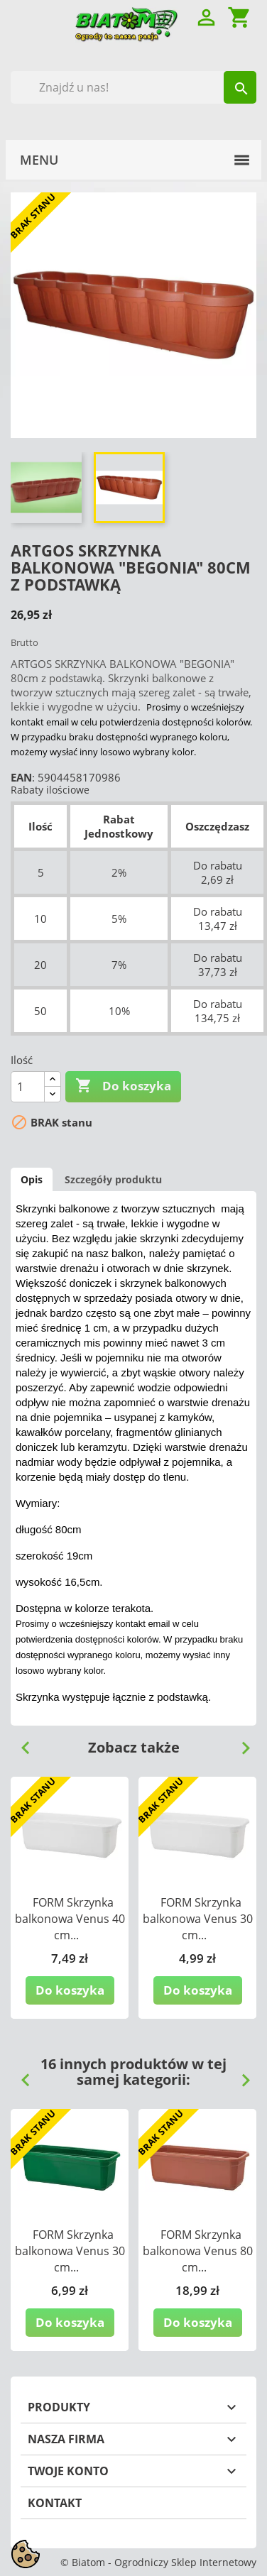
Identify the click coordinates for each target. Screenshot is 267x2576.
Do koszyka (123, 1086)
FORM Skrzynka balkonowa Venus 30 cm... (198, 1919)
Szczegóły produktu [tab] (113, 1179)
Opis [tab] (32, 1179)
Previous (20, 1743)
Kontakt (55, 2503)
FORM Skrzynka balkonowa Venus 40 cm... (70, 1919)
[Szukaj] (133, 87)
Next (240, 1743)
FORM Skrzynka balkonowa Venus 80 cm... (198, 2251)
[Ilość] (28, 1086)
